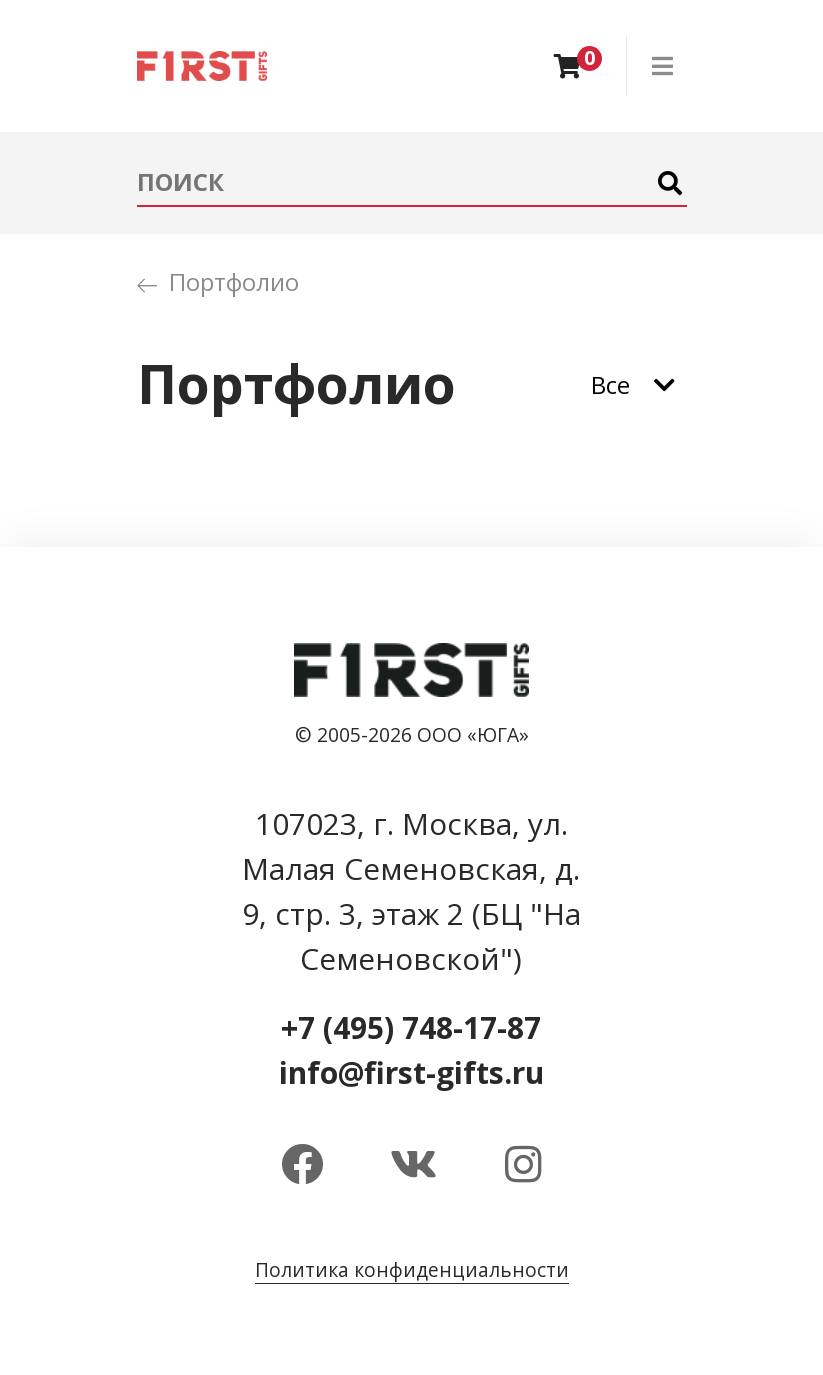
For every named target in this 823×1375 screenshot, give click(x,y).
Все (610, 384)
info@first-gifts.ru (411, 1072)
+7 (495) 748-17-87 (411, 1027)
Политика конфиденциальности (412, 1269)
